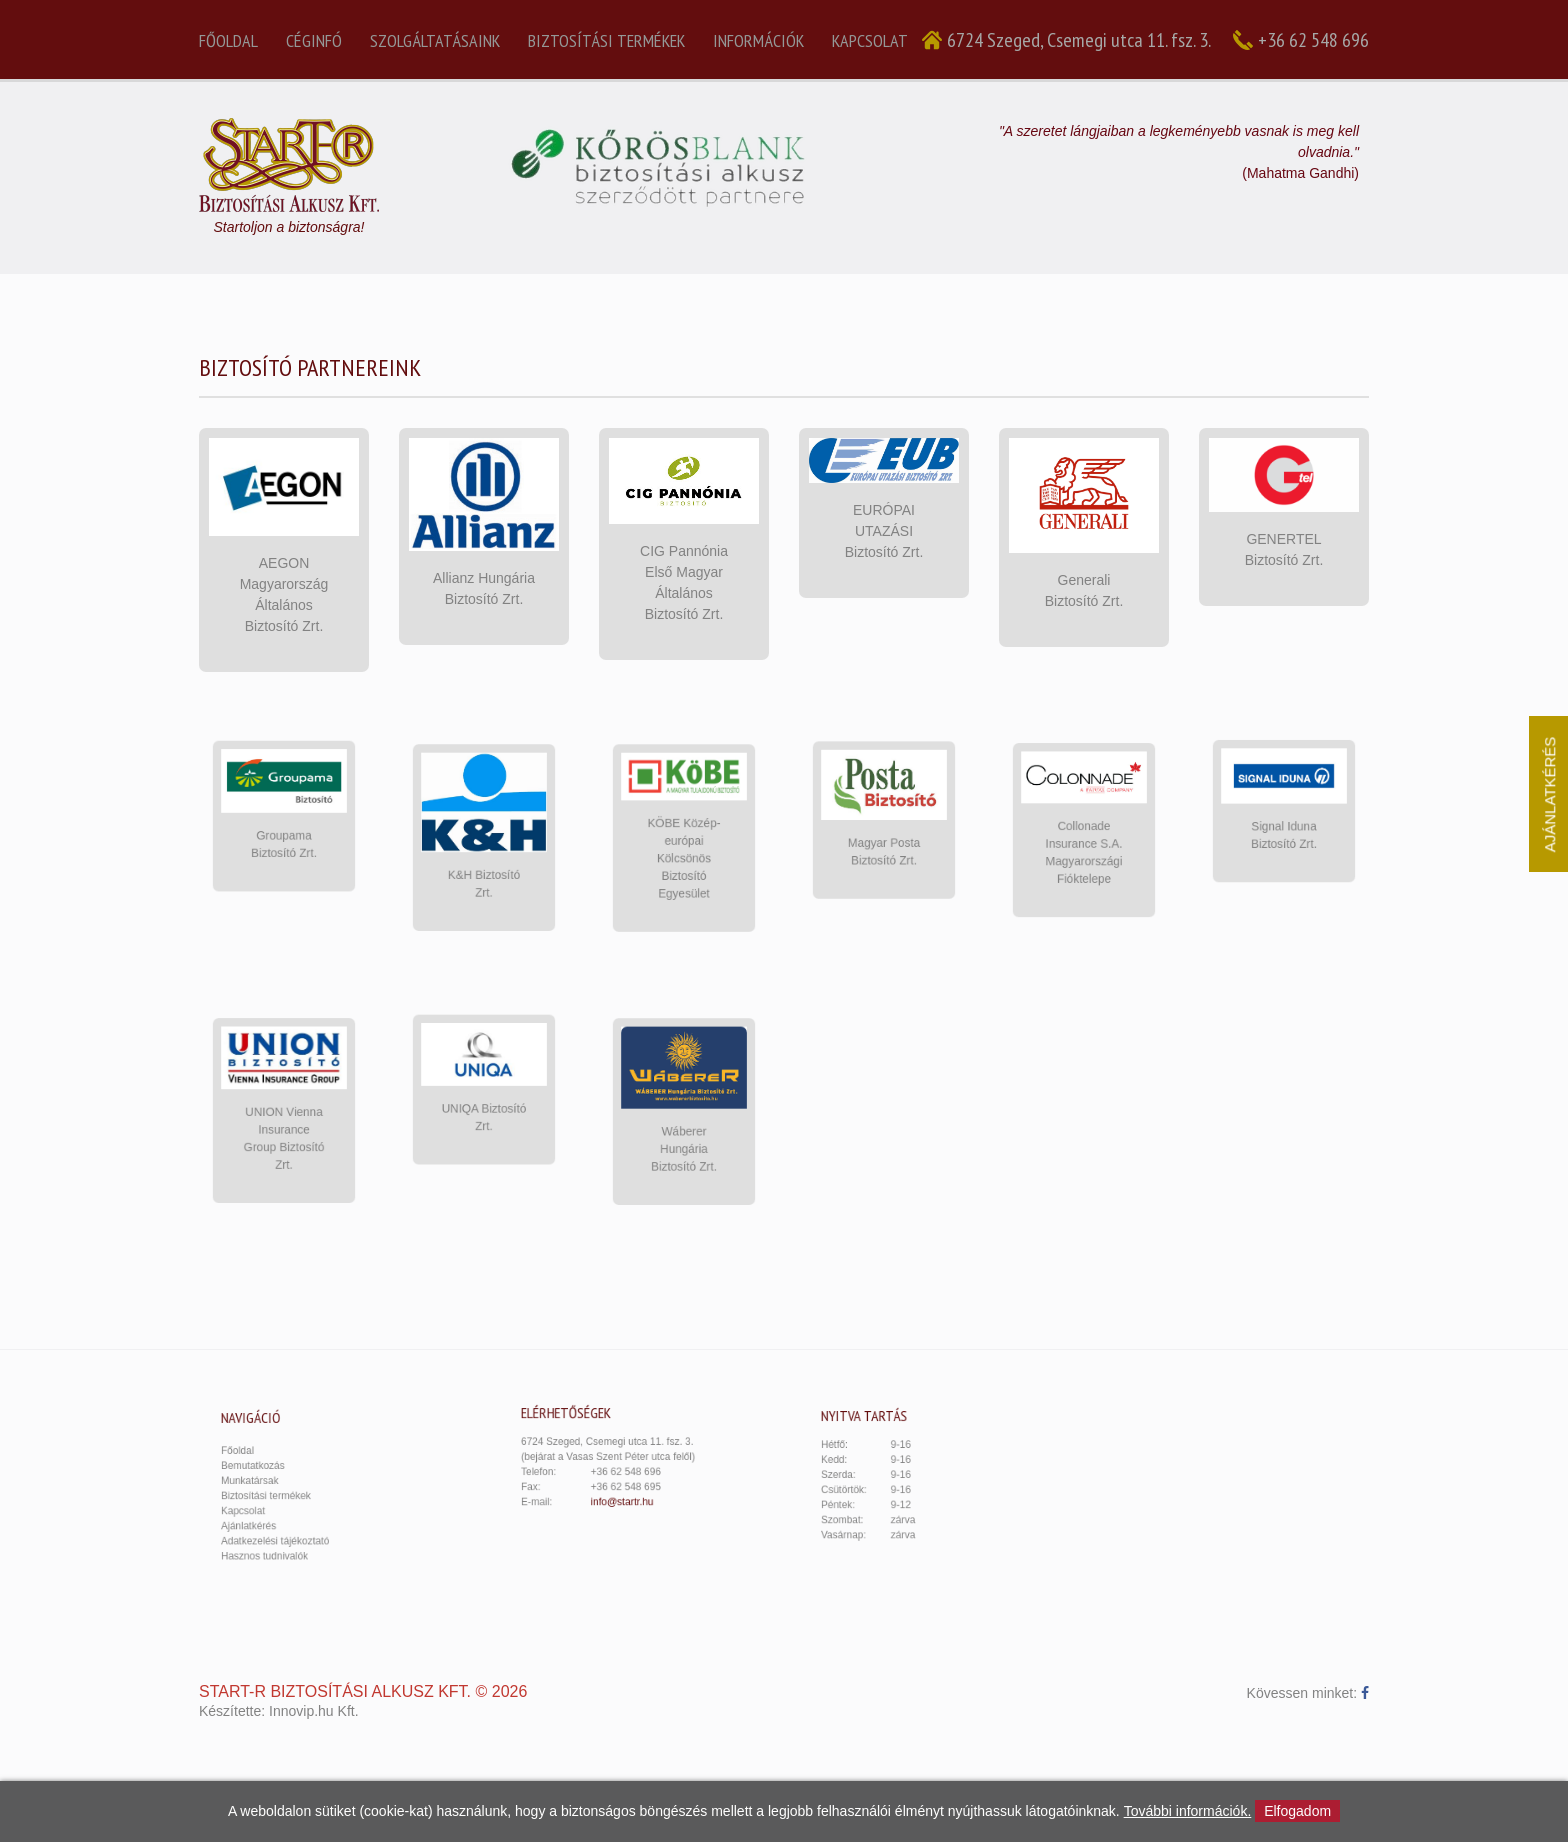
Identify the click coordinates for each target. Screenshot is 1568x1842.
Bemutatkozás (274, 1470)
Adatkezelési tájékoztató (290, 1525)
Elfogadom (1297, 1811)
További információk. (1188, 1811)
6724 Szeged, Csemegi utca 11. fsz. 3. (1079, 40)
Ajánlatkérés (271, 1514)
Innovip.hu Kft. (314, 1711)
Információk (758, 40)
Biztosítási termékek (606, 40)
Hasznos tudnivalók (283, 1536)
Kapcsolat (870, 40)
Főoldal (228, 40)
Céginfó (314, 40)
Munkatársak (272, 1481)
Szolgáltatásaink (435, 40)
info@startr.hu (625, 1489)
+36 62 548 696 (1313, 40)
